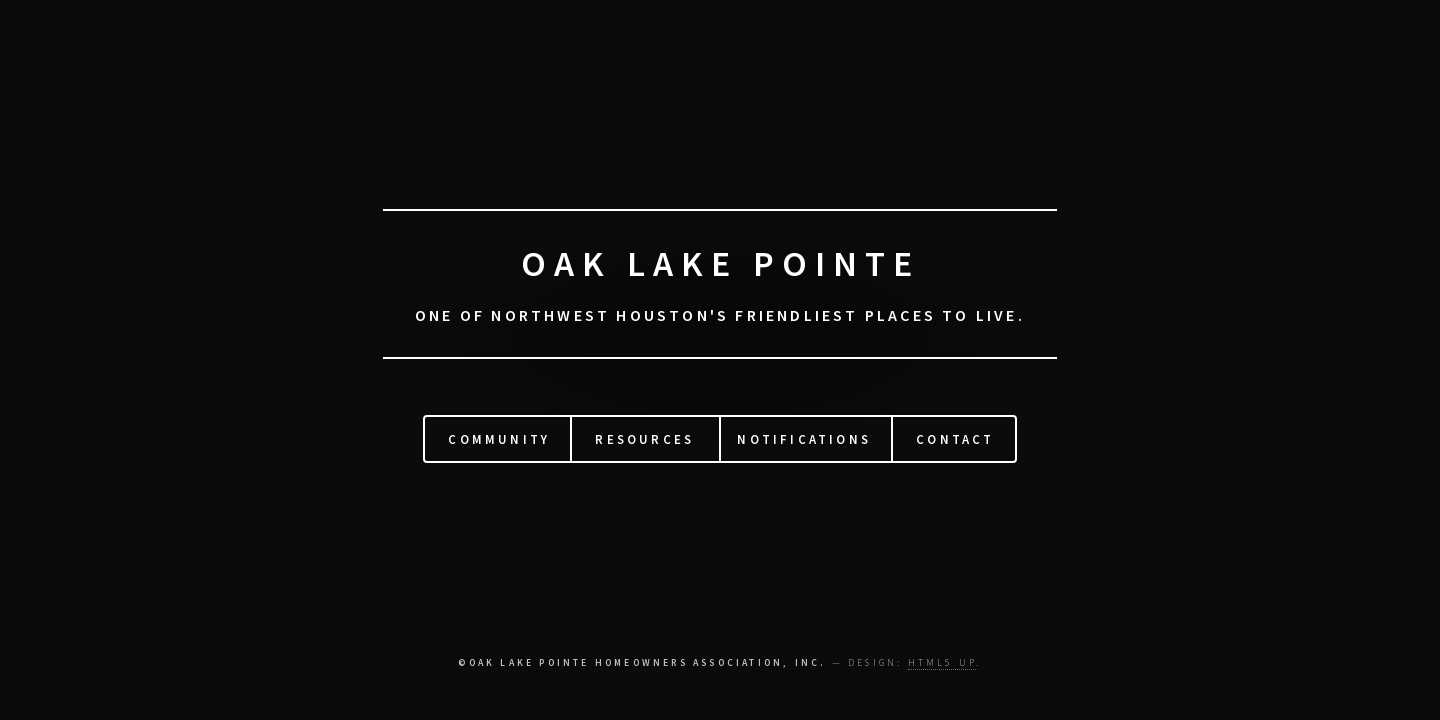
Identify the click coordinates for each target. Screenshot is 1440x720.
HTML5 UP (942, 663)
